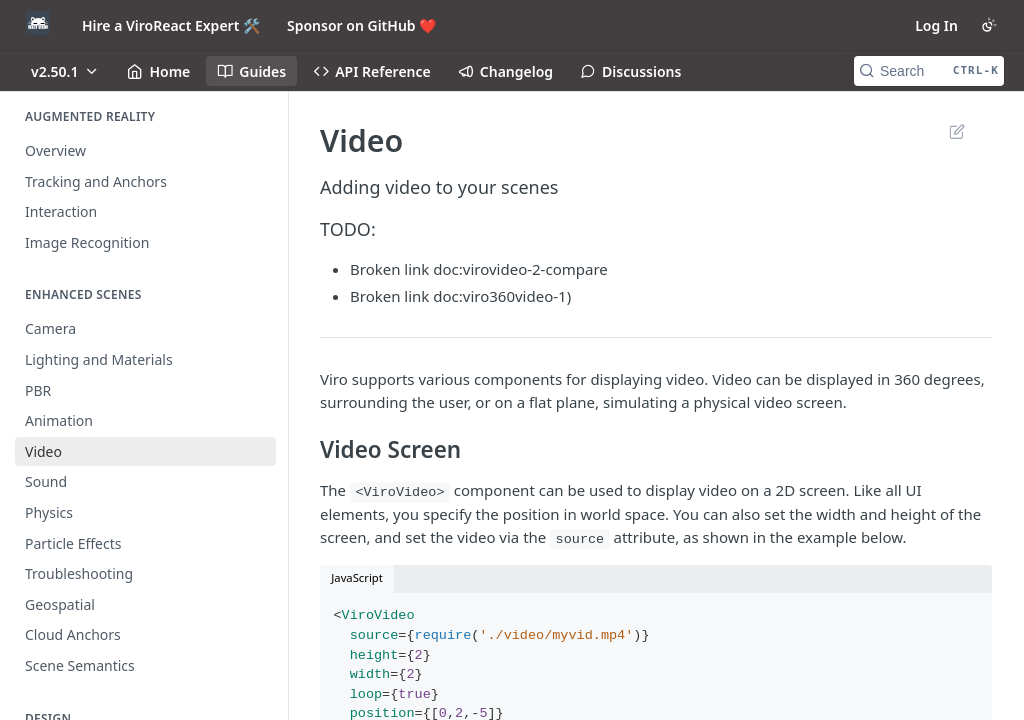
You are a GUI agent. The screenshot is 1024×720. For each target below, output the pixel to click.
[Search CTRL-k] (929, 71)
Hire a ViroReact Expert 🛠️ (171, 25)
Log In (936, 25)
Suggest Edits (956, 131)
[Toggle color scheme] (989, 25)
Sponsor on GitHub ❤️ (361, 25)
